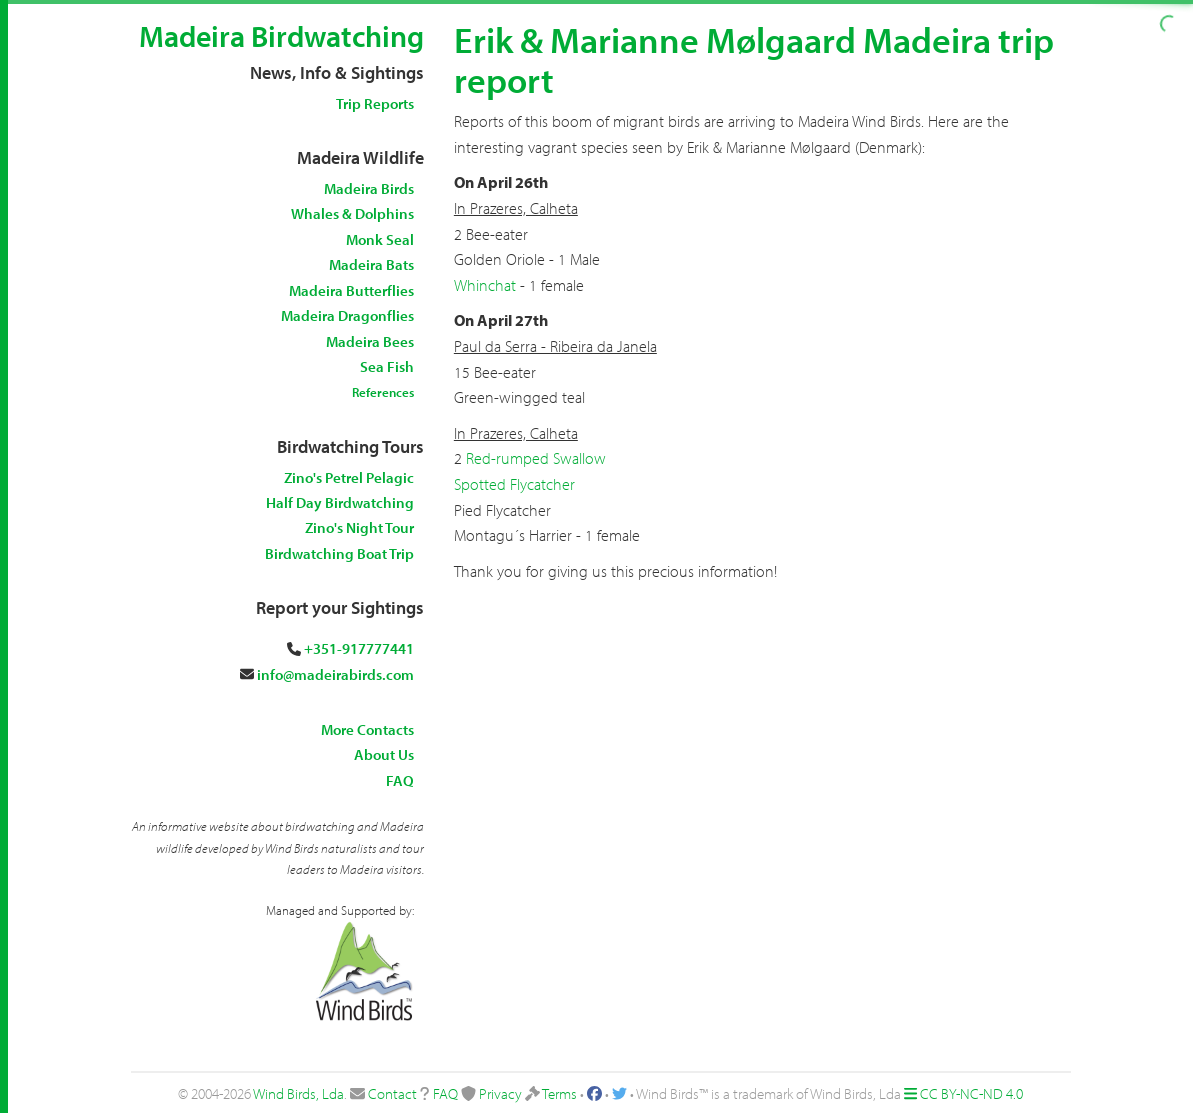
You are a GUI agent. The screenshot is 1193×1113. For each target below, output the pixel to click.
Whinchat (485, 285)
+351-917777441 (359, 648)
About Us (384, 754)
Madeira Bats (371, 264)
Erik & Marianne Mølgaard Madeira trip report (754, 59)
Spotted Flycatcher (514, 484)
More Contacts (367, 729)
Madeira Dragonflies (347, 315)
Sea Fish (387, 366)
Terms (559, 1093)
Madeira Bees (370, 341)
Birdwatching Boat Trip (339, 553)
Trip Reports (375, 103)
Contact (392, 1093)
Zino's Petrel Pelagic (349, 477)
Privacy (500, 1093)
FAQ (400, 780)
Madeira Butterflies (351, 290)
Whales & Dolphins (352, 213)
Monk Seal (380, 239)
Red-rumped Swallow (536, 458)
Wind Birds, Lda (298, 1093)
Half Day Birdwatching (340, 502)
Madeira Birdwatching (281, 36)
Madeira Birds (369, 188)
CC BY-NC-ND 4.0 (971, 1093)
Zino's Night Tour (359, 527)
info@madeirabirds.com (335, 674)
